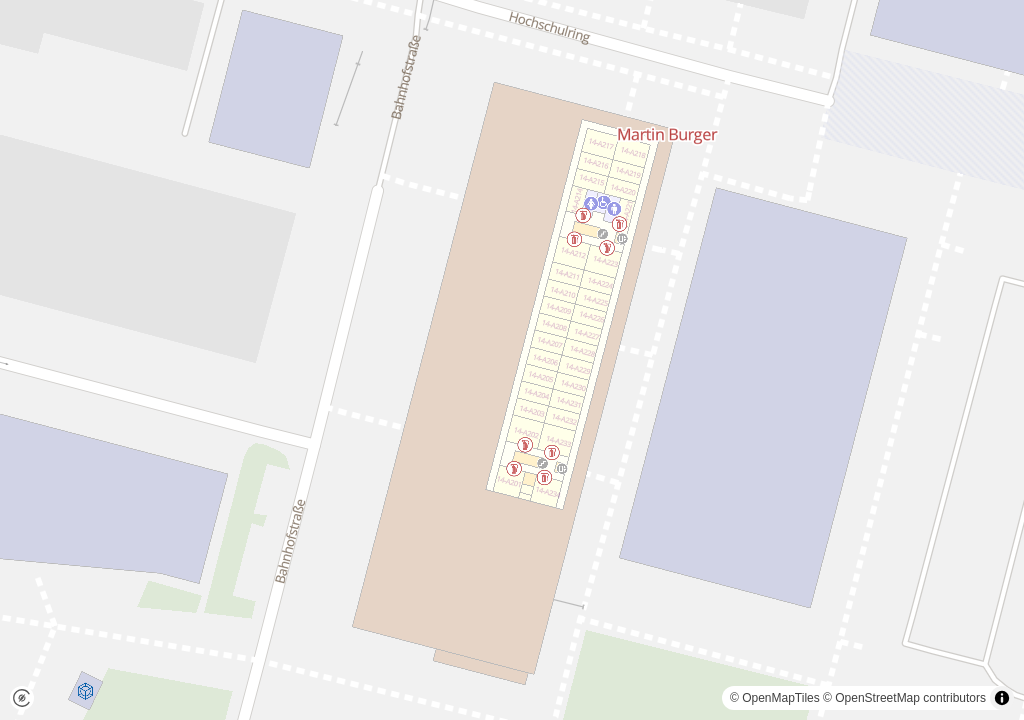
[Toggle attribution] (1002, 698)
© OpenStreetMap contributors (904, 698)
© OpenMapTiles (775, 698)
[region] (512, 360)
